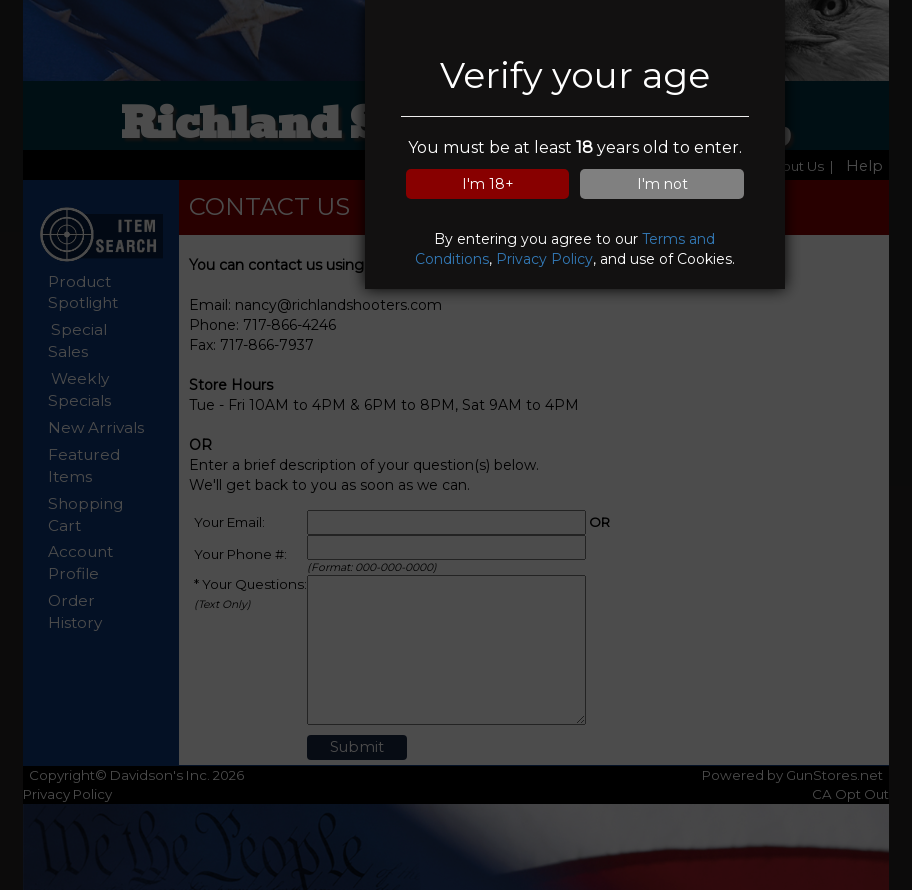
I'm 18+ (488, 184)
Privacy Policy (544, 259)
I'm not (662, 184)
